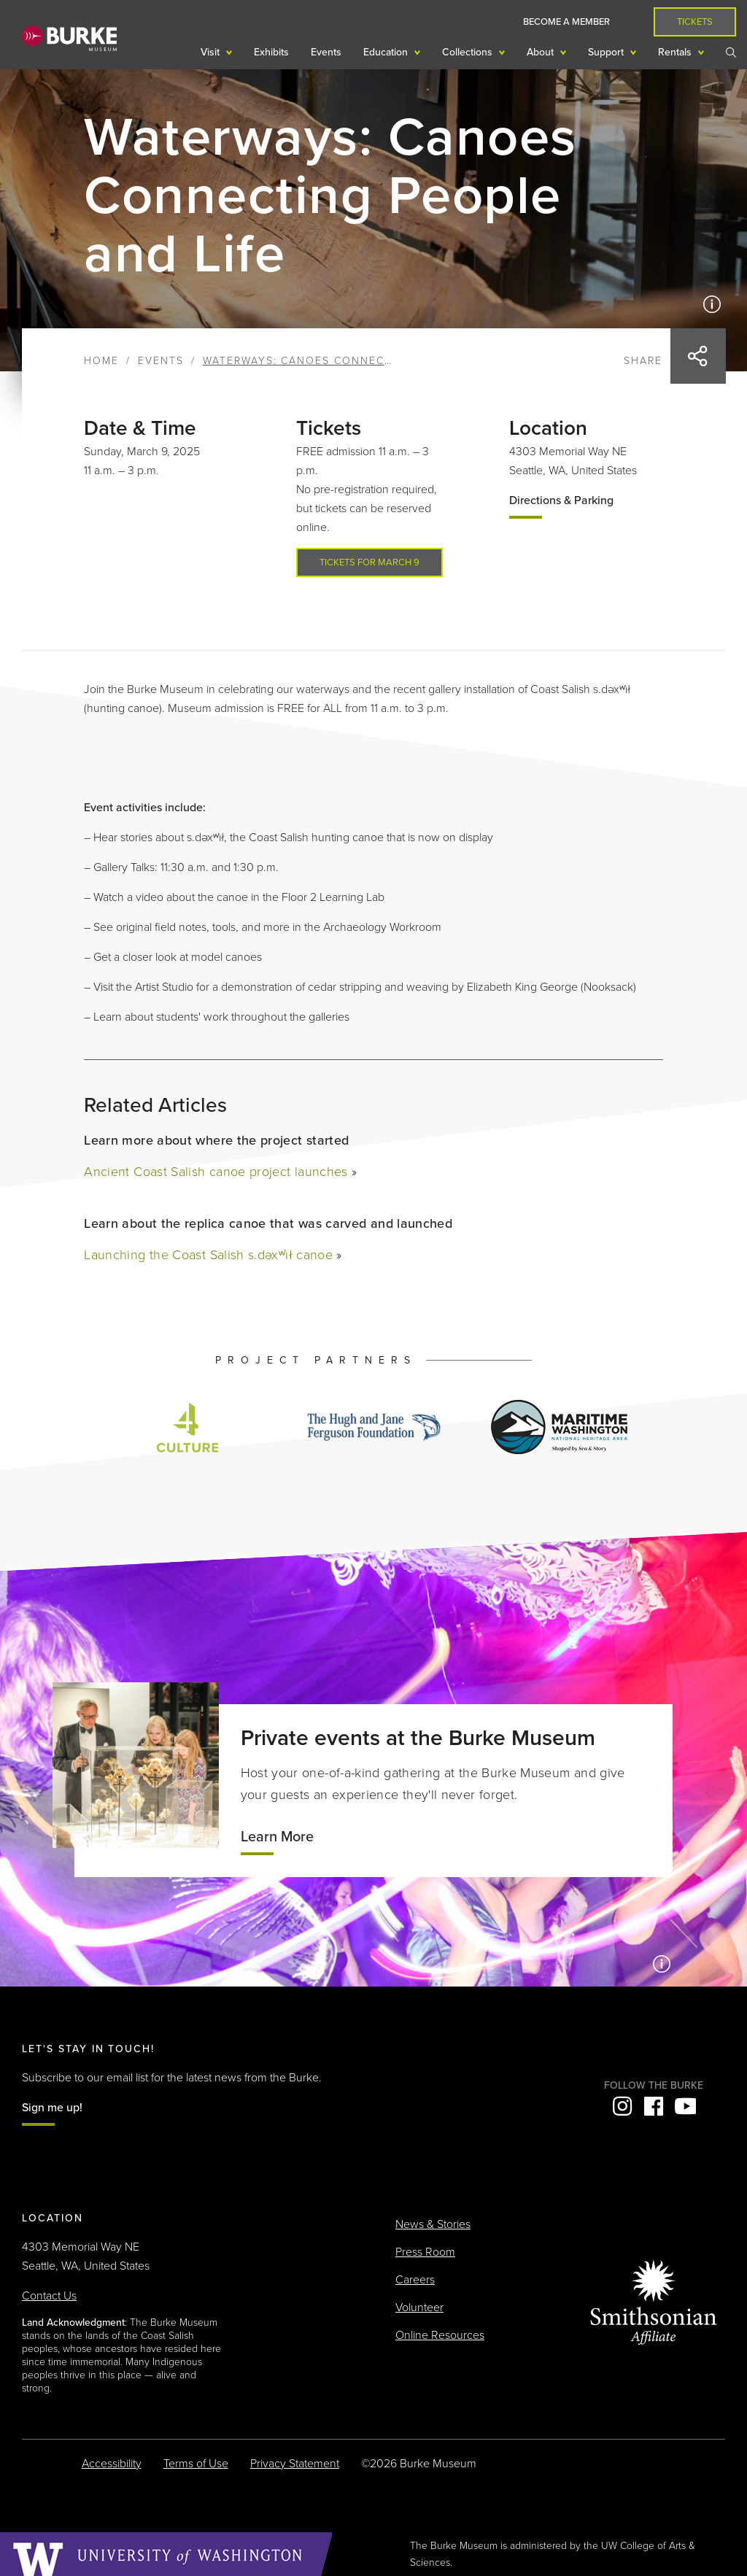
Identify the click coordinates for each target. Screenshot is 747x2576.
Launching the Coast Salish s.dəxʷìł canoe (208, 1255)
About (542, 52)
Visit (211, 52)
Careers (415, 2280)
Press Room (425, 2252)
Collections (468, 52)
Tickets (695, 22)
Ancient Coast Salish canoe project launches (215, 1172)
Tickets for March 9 (369, 562)
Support (607, 52)
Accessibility (112, 2463)
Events (326, 52)
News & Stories (433, 2224)
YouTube (685, 2106)
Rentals (676, 52)
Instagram (622, 2106)
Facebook (654, 2106)
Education (387, 52)
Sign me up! (52, 2107)
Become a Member (566, 22)
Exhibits (271, 52)
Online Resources (439, 2335)
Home (101, 361)
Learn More (277, 1837)
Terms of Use (195, 2463)
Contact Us (49, 2296)
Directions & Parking (561, 500)
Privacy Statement (294, 2463)
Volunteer (419, 2307)
